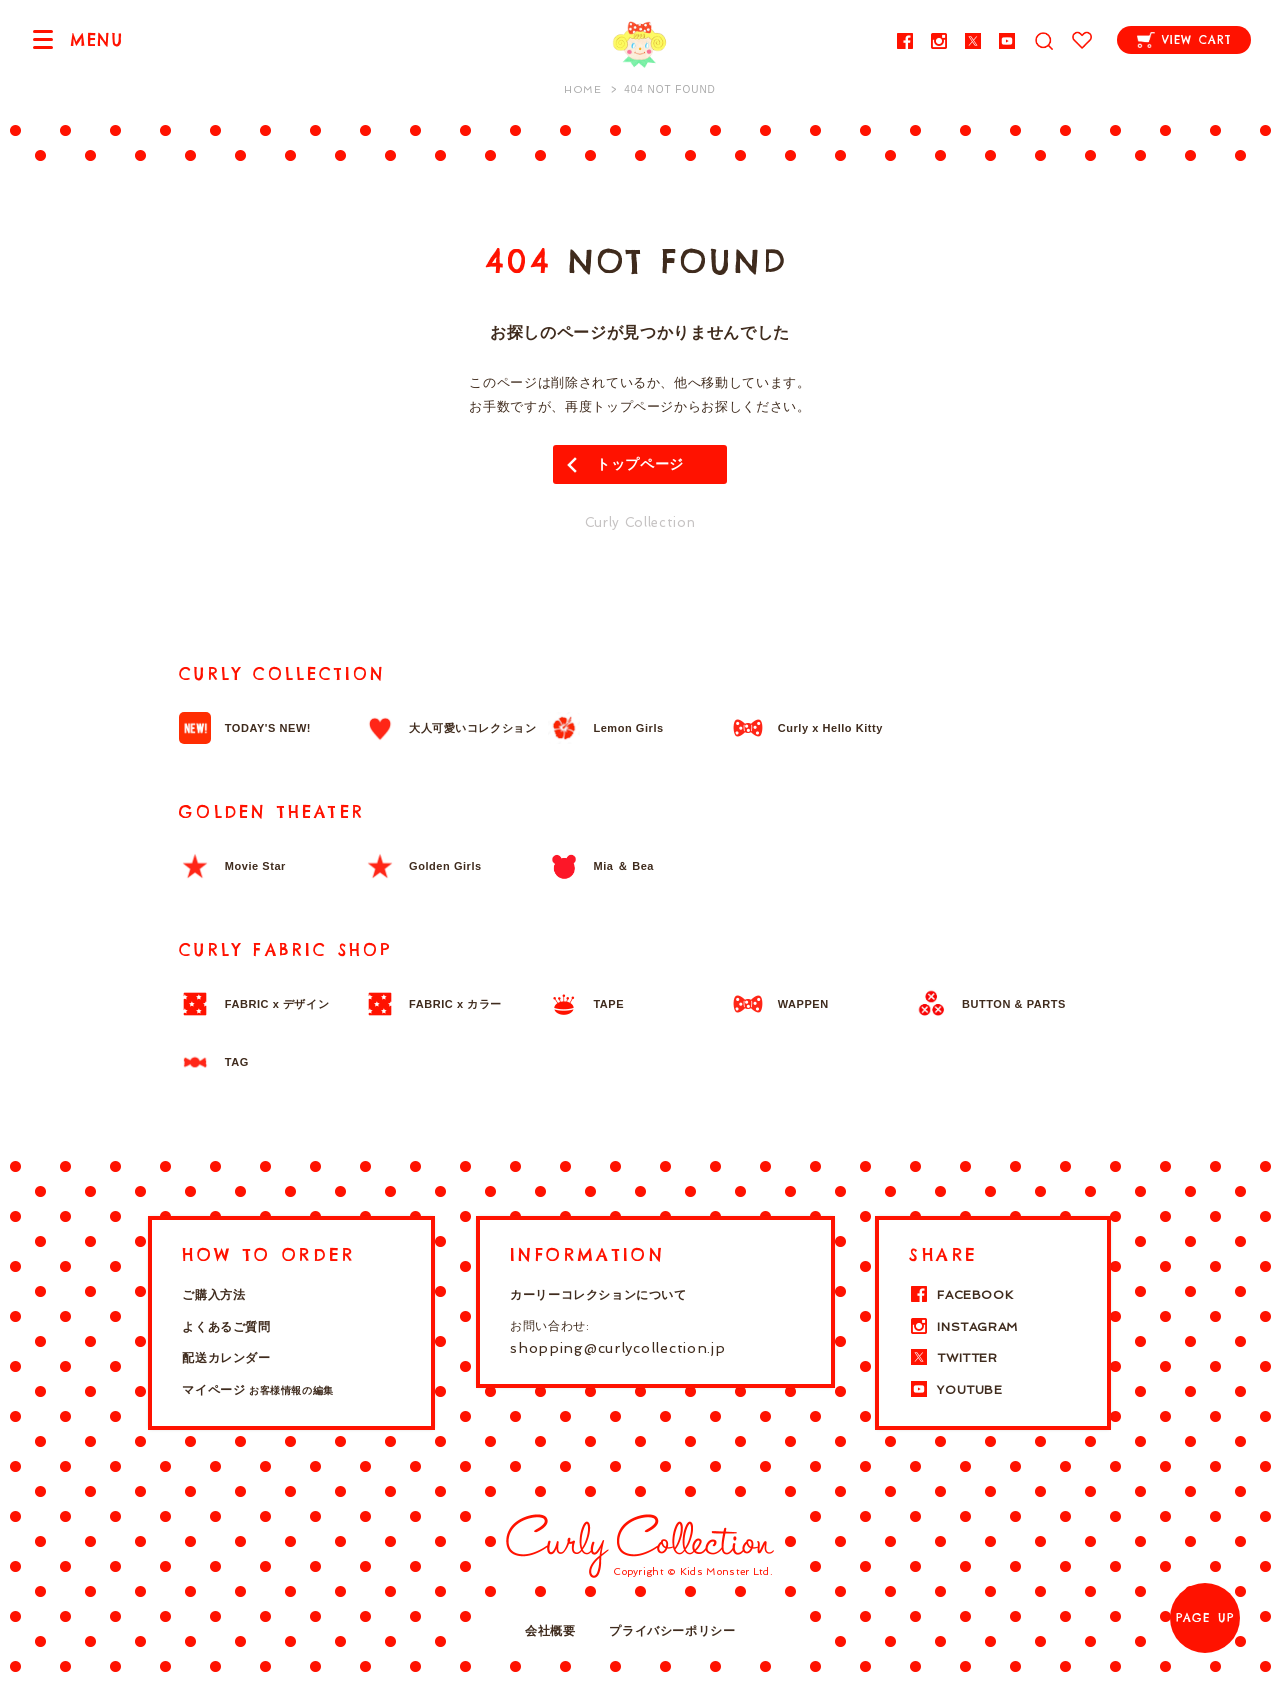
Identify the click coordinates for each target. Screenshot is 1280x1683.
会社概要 (550, 1631)
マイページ (257, 1390)
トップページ (640, 464)
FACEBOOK (961, 1295)
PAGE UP (1205, 1618)
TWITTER (953, 1358)
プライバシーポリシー (672, 1631)
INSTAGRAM (963, 1327)
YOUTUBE (955, 1390)
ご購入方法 (213, 1295)
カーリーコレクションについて (598, 1295)
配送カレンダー (226, 1358)
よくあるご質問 (226, 1327)
